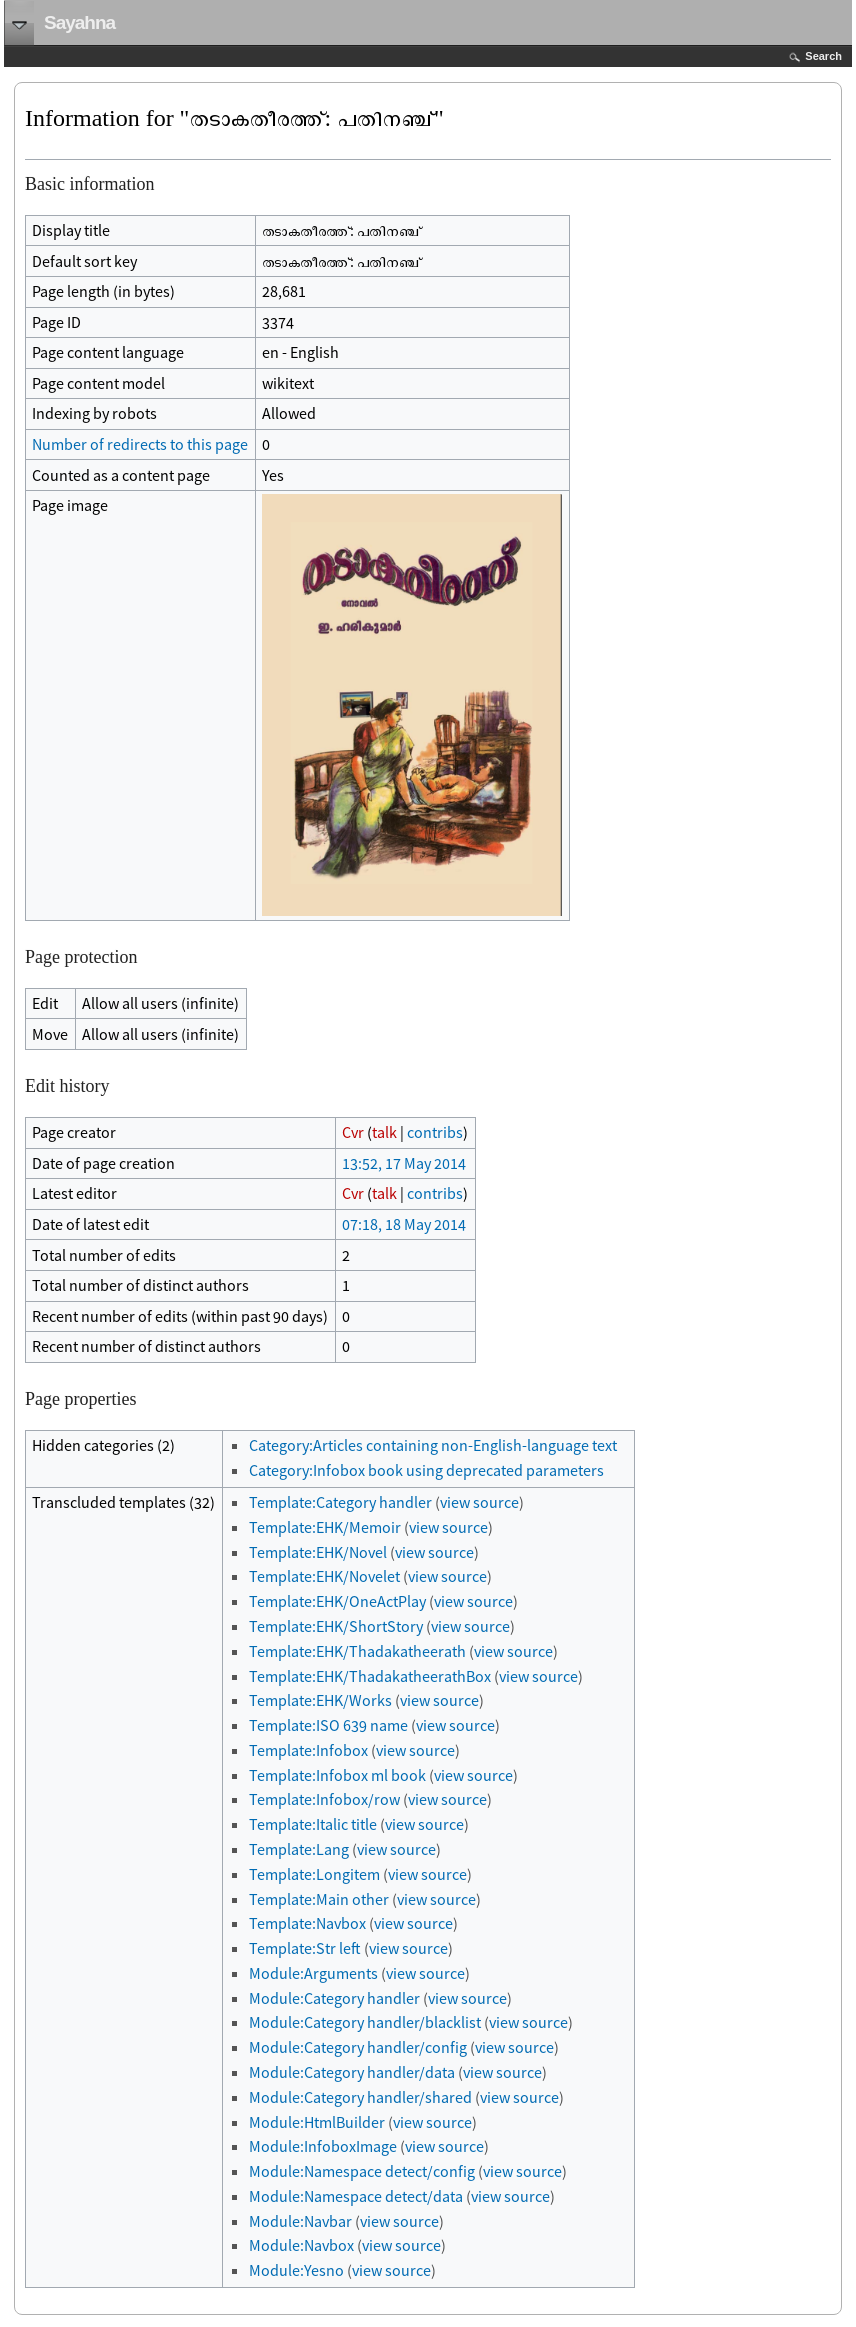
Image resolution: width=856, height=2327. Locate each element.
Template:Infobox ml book (337, 1775)
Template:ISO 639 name (328, 1725)
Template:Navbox (307, 1923)
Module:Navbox (301, 2245)
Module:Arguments (313, 1973)
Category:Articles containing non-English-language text (433, 1445)
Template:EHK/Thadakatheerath (357, 1651)
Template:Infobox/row (324, 1799)
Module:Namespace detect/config (362, 2171)
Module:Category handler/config (358, 2047)
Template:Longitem (314, 1874)
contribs (435, 1132)
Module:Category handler (334, 1998)
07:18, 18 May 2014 (404, 1224)
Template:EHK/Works (320, 1700)
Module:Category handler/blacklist (365, 2022)
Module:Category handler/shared (360, 2097)
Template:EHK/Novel (318, 1552)
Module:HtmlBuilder (317, 2122)
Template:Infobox (308, 1750)
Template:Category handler (340, 1502)
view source (479, 1502)
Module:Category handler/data (352, 2072)
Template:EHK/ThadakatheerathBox (370, 1676)
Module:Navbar (300, 2221)
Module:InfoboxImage (323, 2146)
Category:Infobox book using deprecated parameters (426, 1470)
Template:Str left (305, 1948)
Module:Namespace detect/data (356, 2196)
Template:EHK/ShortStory (336, 1626)
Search (823, 56)
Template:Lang (299, 1849)
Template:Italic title (313, 1824)
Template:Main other (319, 1899)
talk (384, 1132)
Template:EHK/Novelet (324, 1576)
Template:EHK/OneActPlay (337, 1601)
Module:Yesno (296, 2270)
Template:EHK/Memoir (325, 1527)
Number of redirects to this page (140, 444)
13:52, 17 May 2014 (404, 1163)
